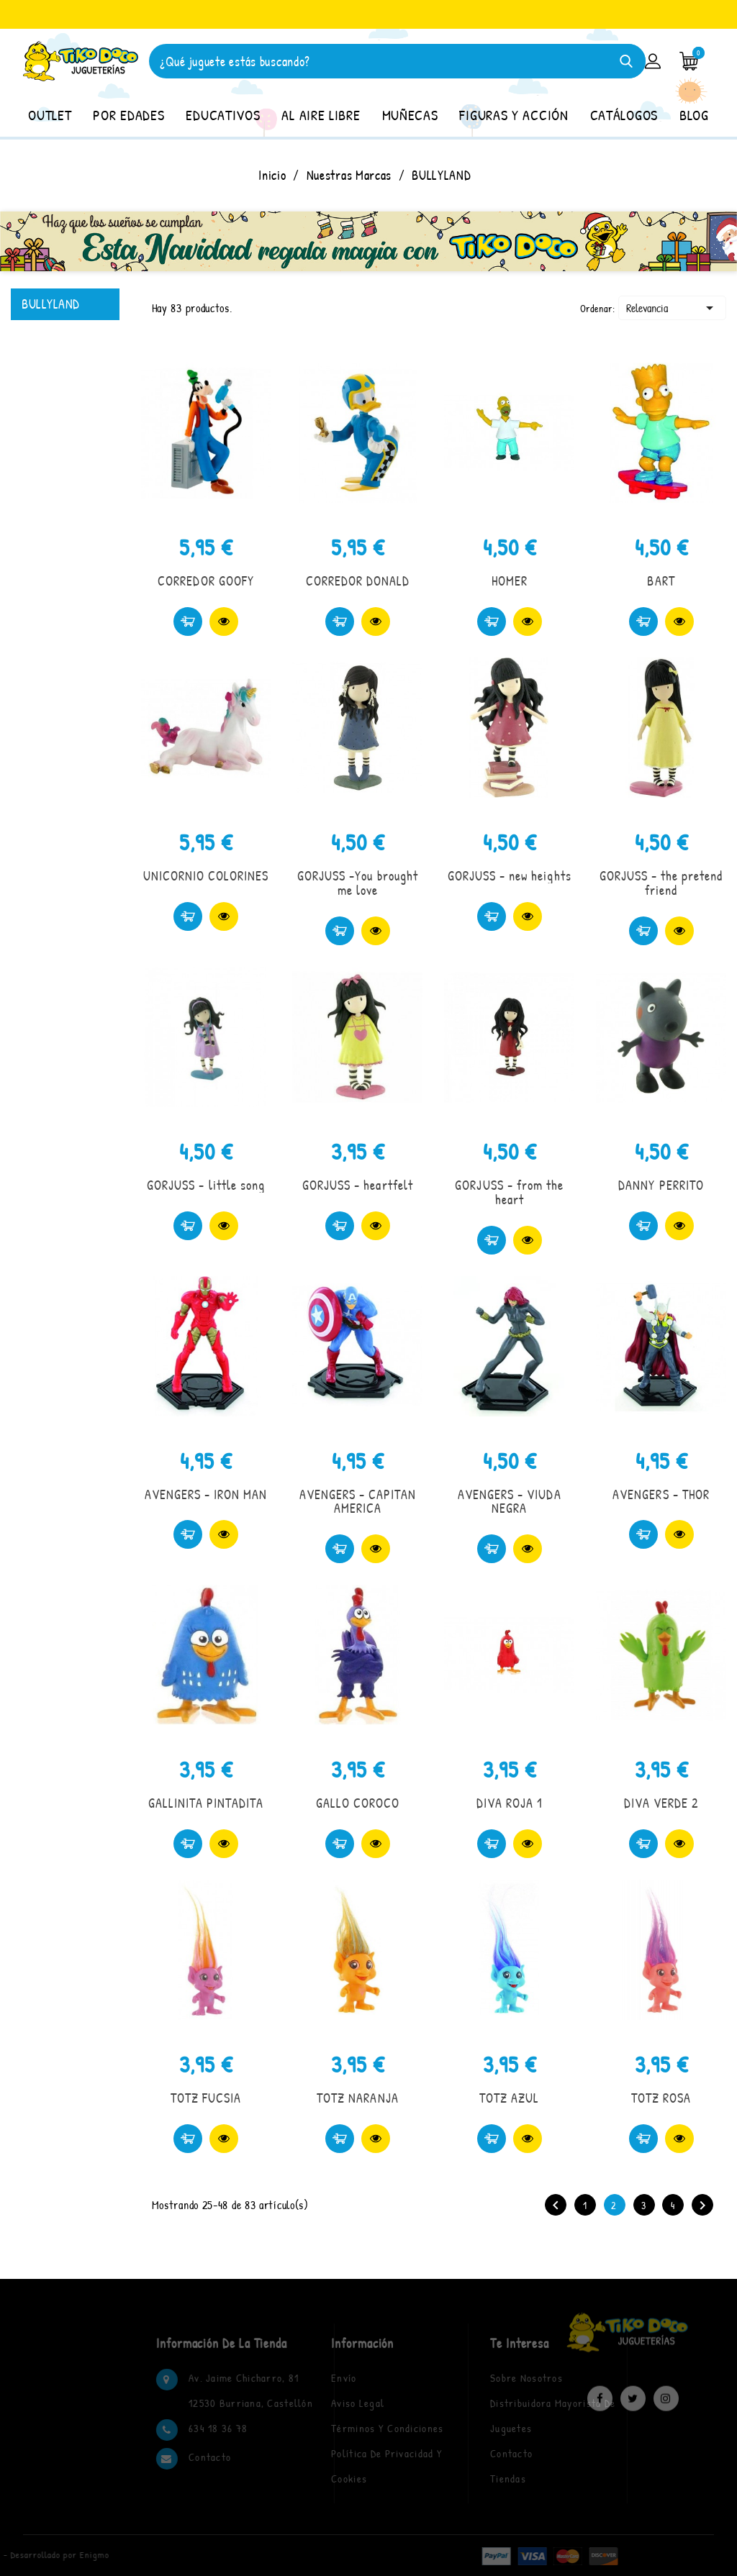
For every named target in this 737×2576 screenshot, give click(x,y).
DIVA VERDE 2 (661, 1803)
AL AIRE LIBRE (320, 114)
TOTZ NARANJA (357, 2098)
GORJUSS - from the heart (509, 1192)
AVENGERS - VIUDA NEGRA (509, 1501)
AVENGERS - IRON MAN (206, 1494)
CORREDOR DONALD (358, 581)
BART (660, 581)
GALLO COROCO (357, 1803)
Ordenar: (597, 308)
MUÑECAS (410, 114)
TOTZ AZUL (509, 2098)
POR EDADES (128, 114)
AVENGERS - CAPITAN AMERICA (358, 1501)
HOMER (510, 581)
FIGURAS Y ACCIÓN (513, 114)
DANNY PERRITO (661, 1185)
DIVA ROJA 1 (509, 1803)
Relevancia (672, 308)
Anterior (555, 2205)
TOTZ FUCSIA (206, 2098)
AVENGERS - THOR (661, 1494)
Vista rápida (223, 621)
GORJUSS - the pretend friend (661, 883)
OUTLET (49, 114)
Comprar (187, 621)
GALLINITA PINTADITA (206, 1803)
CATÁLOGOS (624, 114)
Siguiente (702, 2205)
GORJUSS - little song (206, 1185)
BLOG (694, 114)
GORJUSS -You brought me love (357, 883)
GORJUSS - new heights (509, 876)
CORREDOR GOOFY (206, 581)
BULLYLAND (51, 304)
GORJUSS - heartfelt (357, 1185)
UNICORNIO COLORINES (206, 876)
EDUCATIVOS (223, 114)
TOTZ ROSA (661, 2098)
